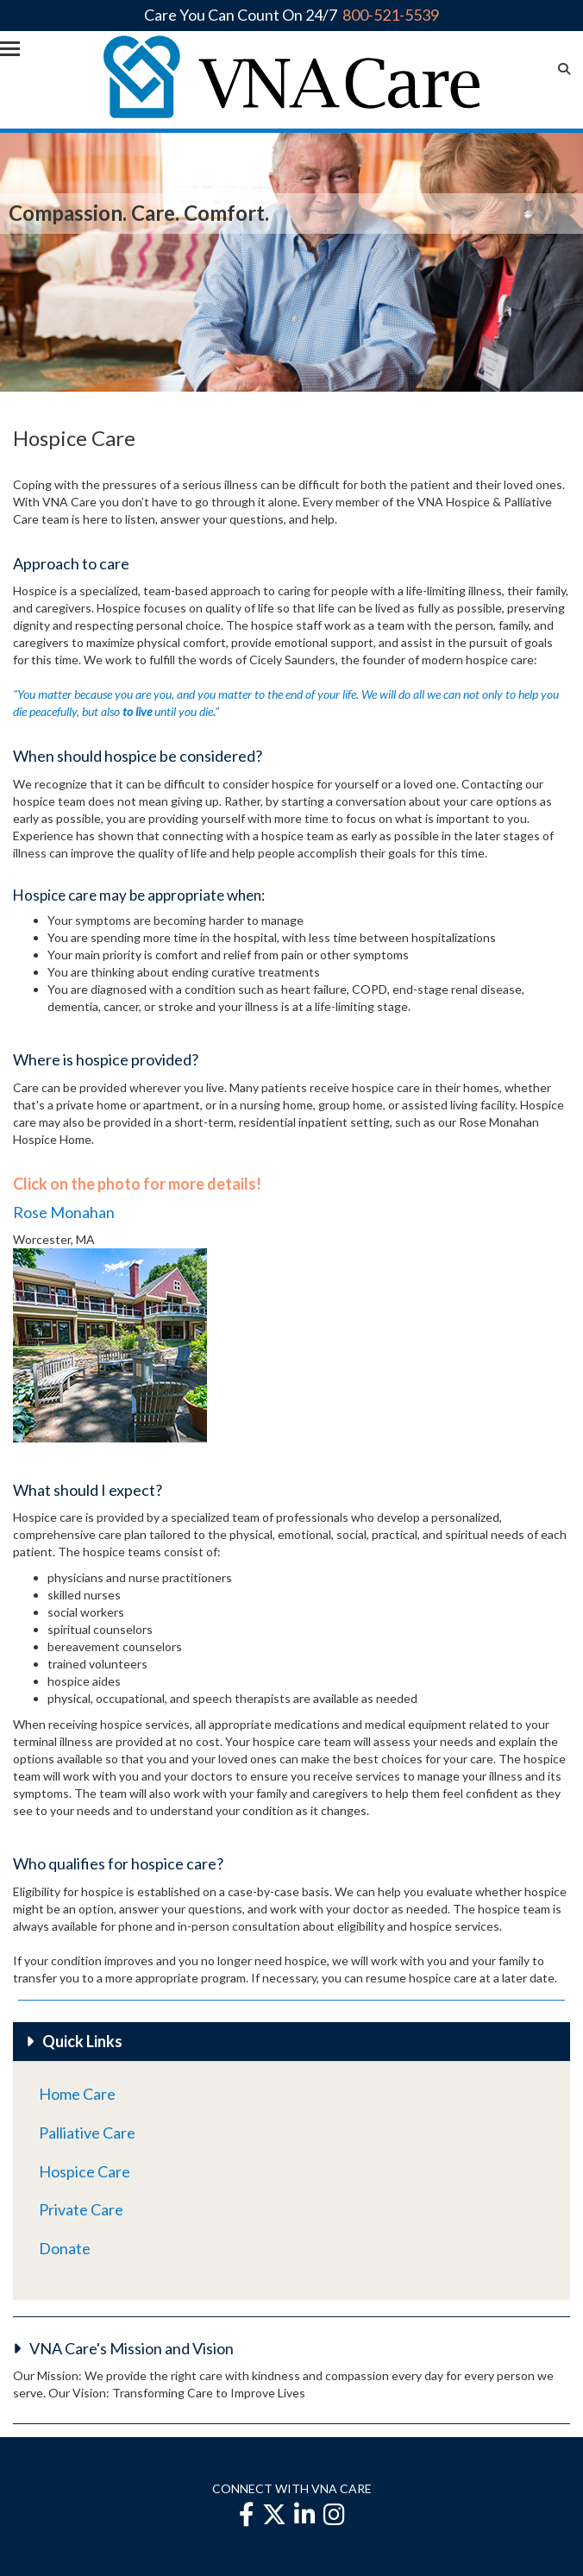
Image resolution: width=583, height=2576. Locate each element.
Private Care (81, 2209)
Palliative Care (87, 2132)
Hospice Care (84, 2171)
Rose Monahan (64, 1212)
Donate (65, 2248)
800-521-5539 (390, 14)
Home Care (77, 2093)
